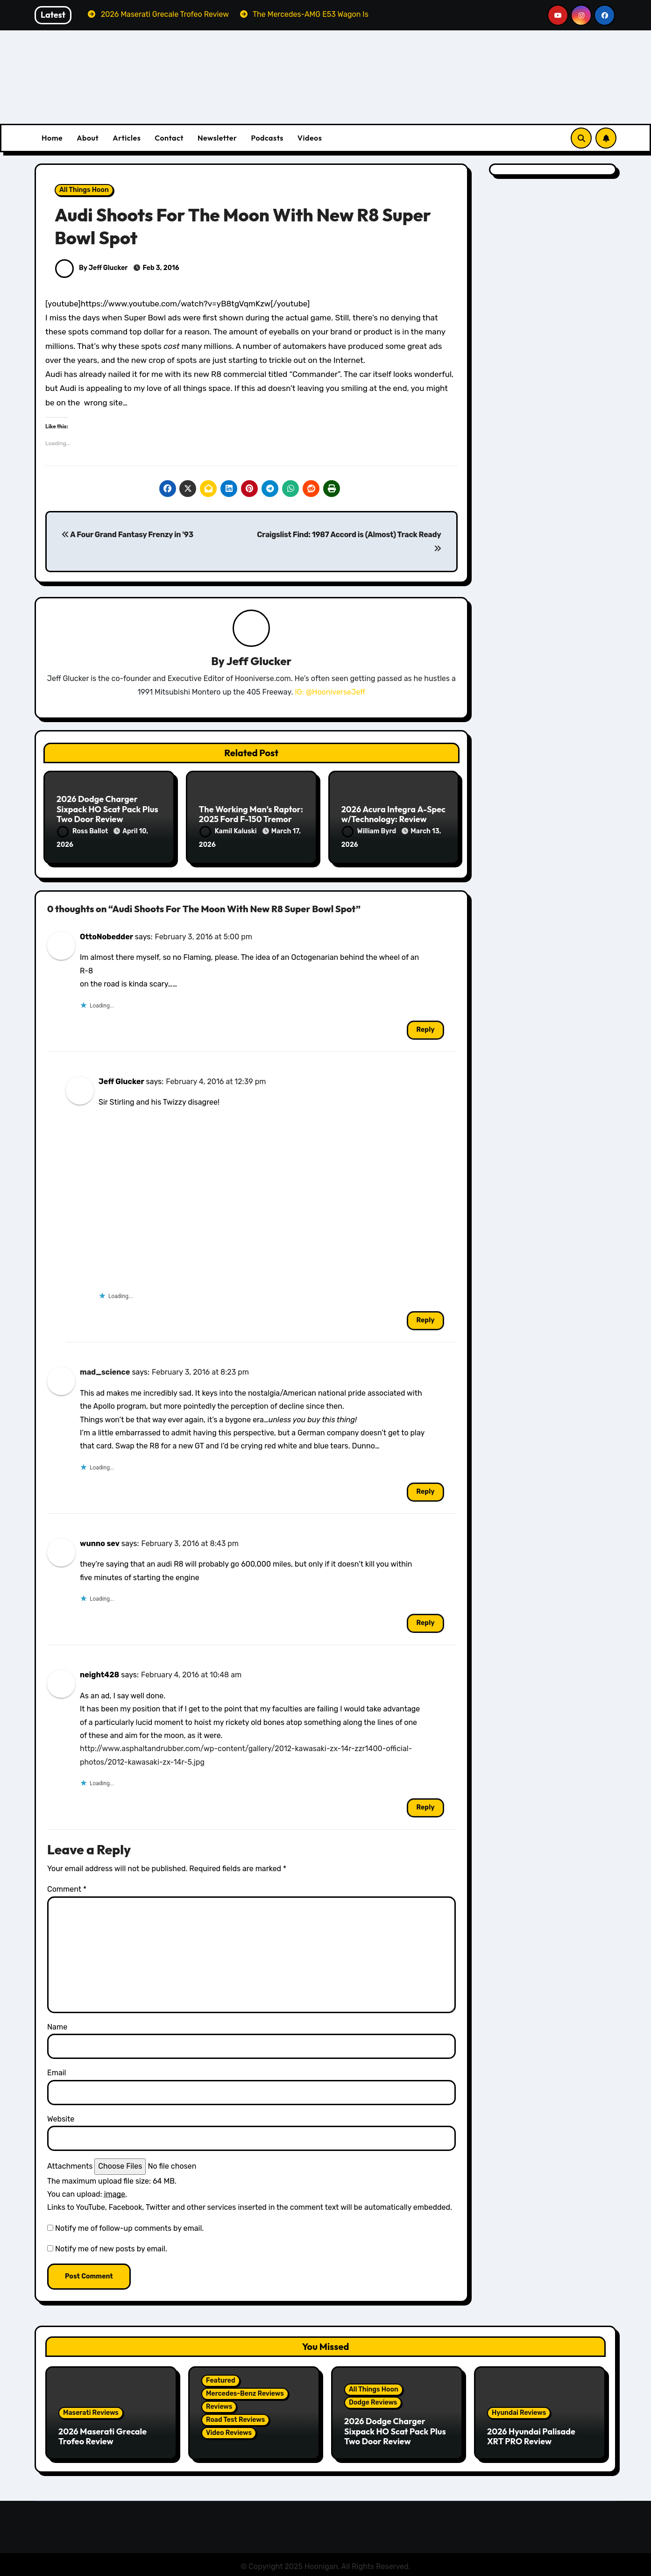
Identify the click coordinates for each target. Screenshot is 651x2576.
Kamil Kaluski (228, 832)
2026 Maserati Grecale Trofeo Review (102, 2434)
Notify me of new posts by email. (111, 2246)
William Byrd (370, 832)
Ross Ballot (83, 832)
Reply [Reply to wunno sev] (425, 1621)
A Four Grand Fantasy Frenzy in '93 (127, 534)
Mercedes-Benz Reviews (245, 2392)
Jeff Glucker (259, 661)
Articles (127, 137)
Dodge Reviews (373, 2401)
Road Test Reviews (235, 2418)
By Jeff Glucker (91, 268)
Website (60, 2116)
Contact (169, 137)
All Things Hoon (84, 190)
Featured (220, 2379)
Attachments (69, 2164)
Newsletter (217, 137)
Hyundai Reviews (519, 2410)
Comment (66, 1887)
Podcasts (267, 137)
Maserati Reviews (91, 2410)
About (88, 137)
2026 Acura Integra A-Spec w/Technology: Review (393, 814)
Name (57, 2024)
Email (56, 2070)
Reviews (219, 2405)
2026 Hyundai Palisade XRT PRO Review (531, 2434)
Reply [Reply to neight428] (425, 1806)
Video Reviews (229, 2431)
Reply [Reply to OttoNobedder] (425, 1028)
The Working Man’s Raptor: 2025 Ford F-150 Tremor (251, 814)
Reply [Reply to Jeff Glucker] (425, 1318)
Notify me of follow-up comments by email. (129, 2226)
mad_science (105, 1370)
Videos (309, 137)
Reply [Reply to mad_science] (425, 1490)
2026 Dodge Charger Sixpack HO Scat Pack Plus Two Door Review (107, 809)
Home (52, 137)
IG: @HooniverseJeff (330, 692)
